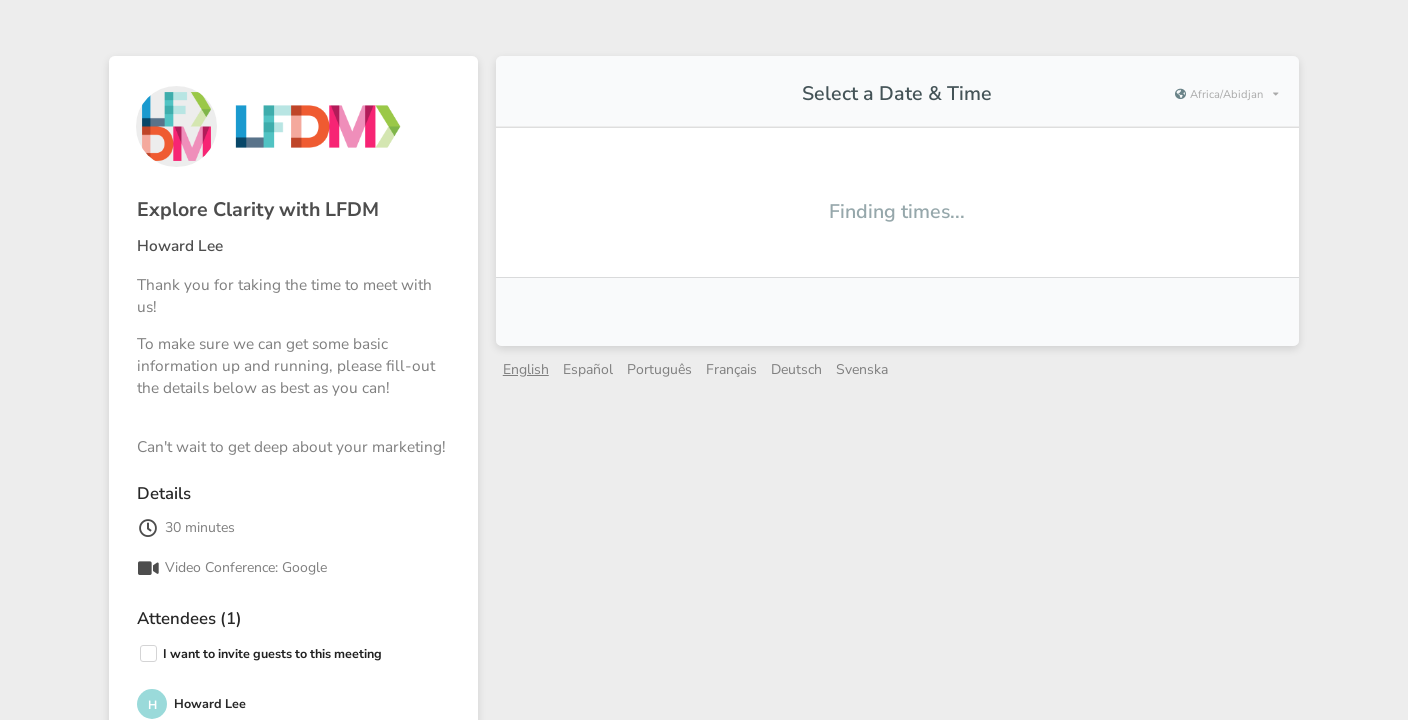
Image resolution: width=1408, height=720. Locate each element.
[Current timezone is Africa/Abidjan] (1226, 95)
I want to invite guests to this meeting (272, 653)
